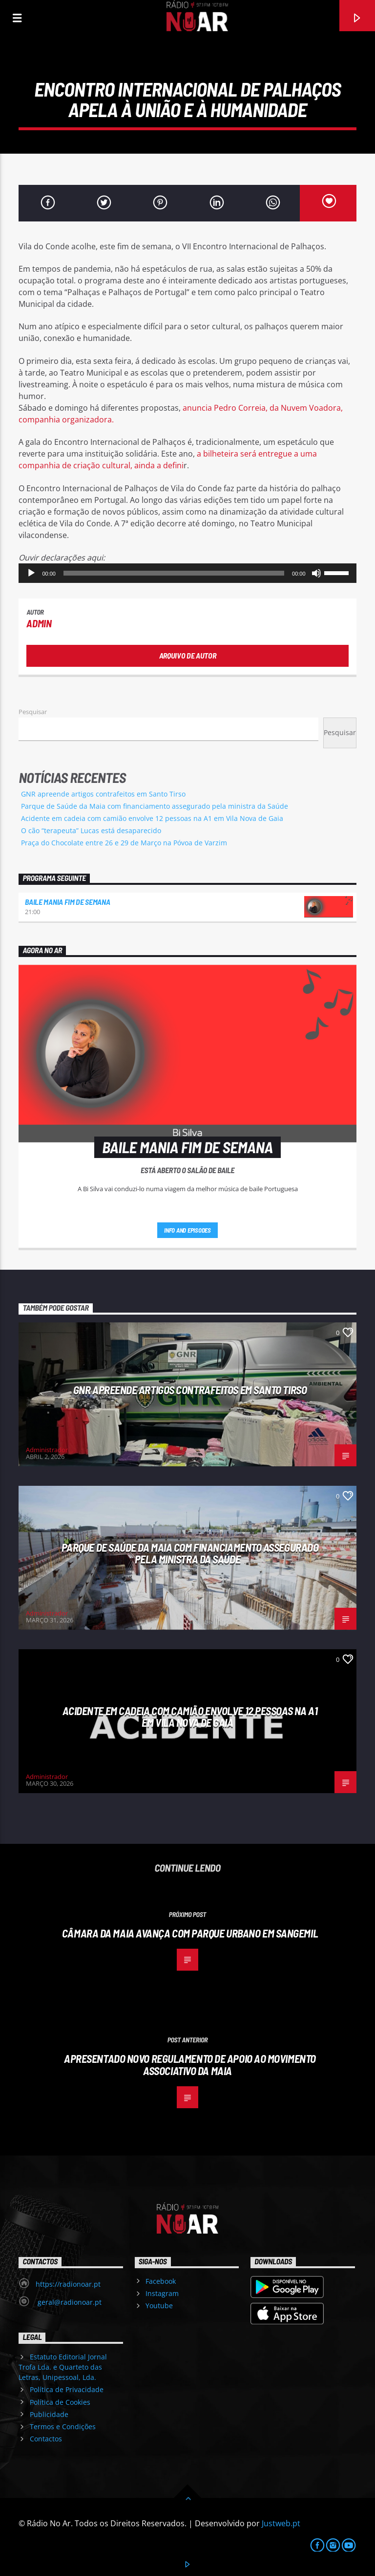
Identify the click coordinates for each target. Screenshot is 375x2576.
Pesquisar (33, 711)
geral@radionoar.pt (69, 2302)
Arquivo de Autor (187, 655)
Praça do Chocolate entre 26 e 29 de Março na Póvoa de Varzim (124, 842)
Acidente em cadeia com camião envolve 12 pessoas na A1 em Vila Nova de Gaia (152, 818)
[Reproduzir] (31, 573)
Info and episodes (187, 1230)
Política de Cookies (60, 2402)
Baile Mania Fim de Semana (67, 901)
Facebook (161, 2281)
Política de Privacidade (67, 2389)
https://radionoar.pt (68, 2284)
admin (38, 623)
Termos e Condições (63, 2426)
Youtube (159, 2305)
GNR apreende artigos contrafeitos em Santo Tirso (103, 794)
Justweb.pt (281, 2523)
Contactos (46, 2438)
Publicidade (49, 2414)
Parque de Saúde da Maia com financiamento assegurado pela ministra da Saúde (154, 806)
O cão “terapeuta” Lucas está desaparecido (91, 830)
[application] (187, 573)
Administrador (47, 1449)
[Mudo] (316, 573)
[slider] (173, 573)
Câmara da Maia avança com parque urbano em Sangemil (190, 1933)
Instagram (162, 2293)
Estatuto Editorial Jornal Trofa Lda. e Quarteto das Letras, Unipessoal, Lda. (62, 2367)
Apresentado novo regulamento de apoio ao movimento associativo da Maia (190, 2064)
